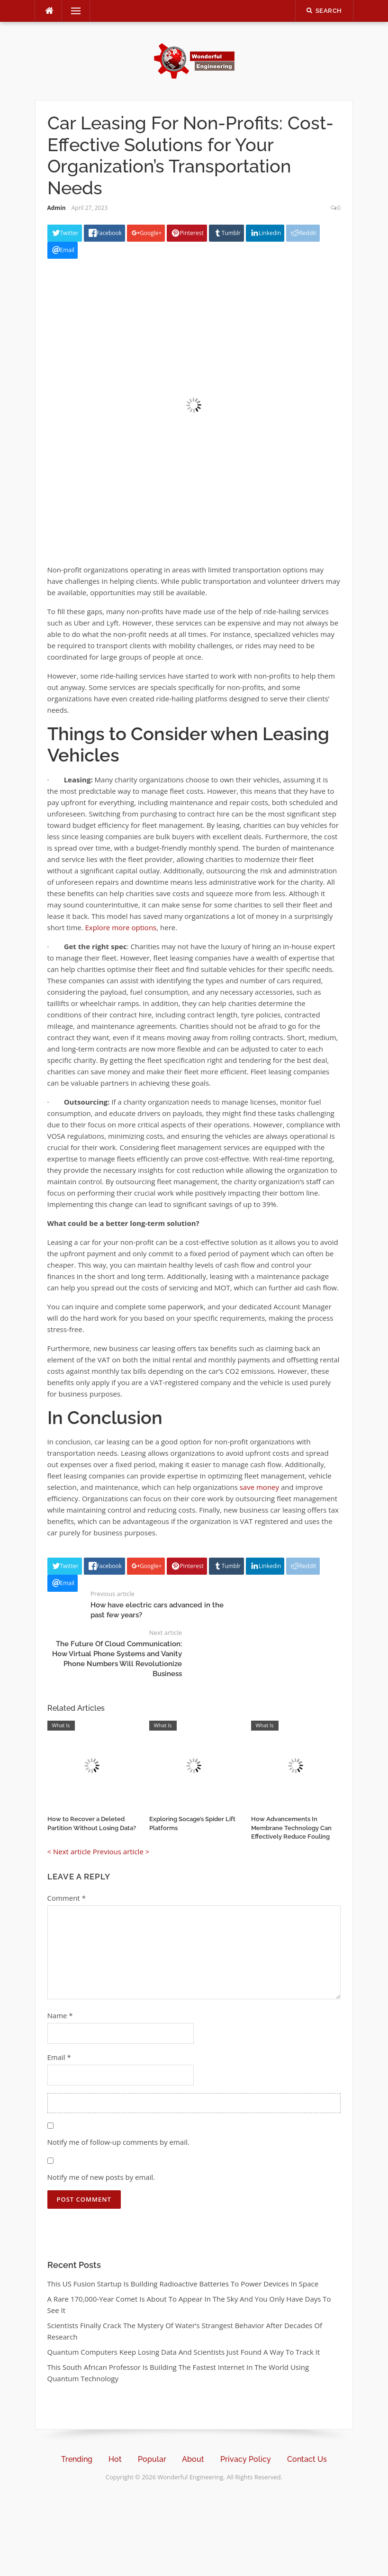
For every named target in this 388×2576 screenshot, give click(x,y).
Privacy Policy (245, 2459)
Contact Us (307, 2459)
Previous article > (121, 1851)
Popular (152, 2459)
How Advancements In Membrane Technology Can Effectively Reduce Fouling (291, 1827)
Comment (66, 1898)
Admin (56, 208)
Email (59, 2057)
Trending (76, 2459)
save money (259, 1487)
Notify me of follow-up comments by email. (118, 2142)
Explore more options (120, 927)
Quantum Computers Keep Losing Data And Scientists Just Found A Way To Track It (183, 2352)
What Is (61, 1725)
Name (60, 2015)
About (193, 2459)
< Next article (69, 1851)
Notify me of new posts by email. (101, 2177)
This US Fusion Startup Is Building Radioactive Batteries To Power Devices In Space (183, 2283)
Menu (72, 11)
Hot (115, 2459)
